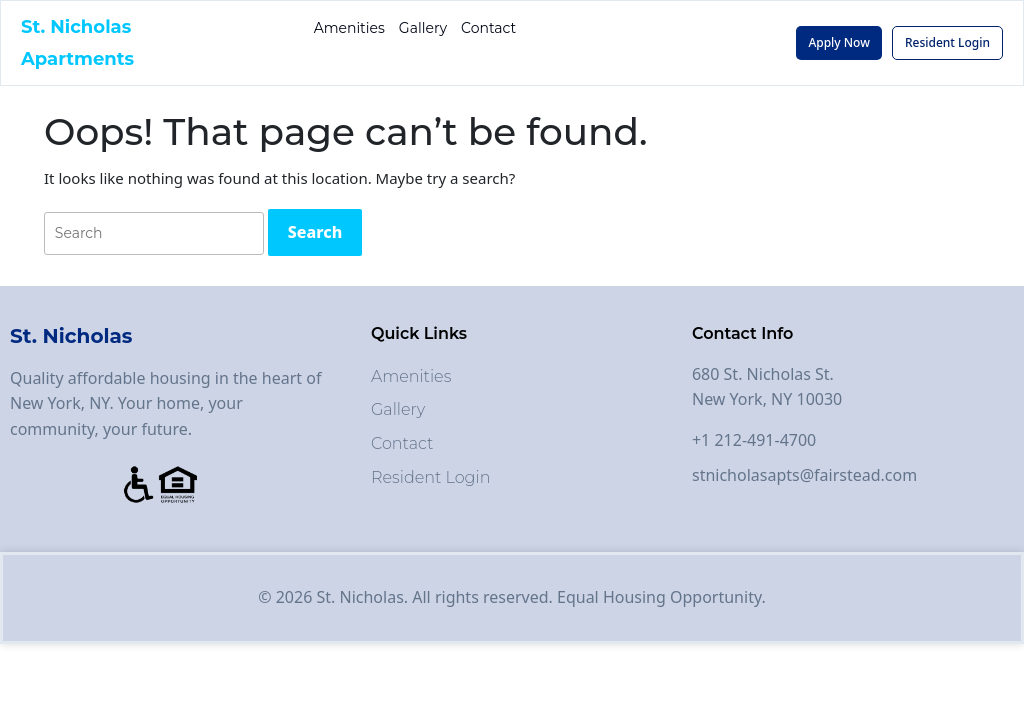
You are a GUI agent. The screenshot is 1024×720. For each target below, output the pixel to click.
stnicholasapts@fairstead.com (804, 475)
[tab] (315, 232)
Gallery (423, 28)
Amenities (349, 28)
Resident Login (431, 477)
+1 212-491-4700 (754, 440)
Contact (488, 28)
